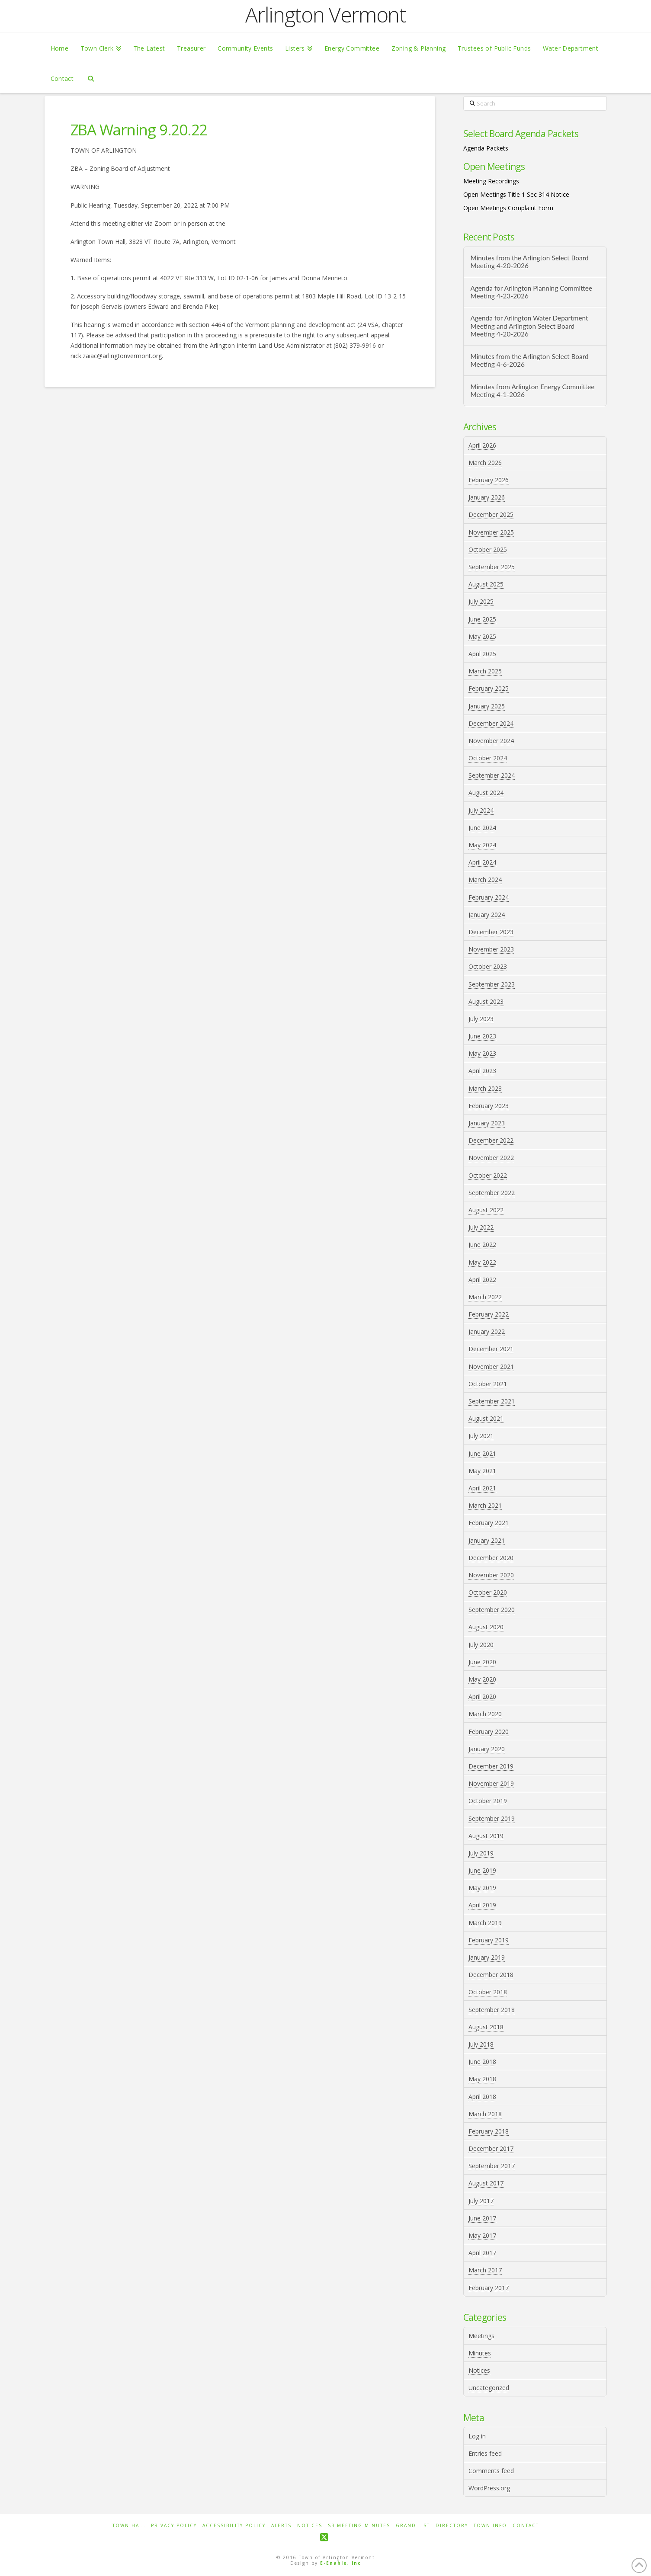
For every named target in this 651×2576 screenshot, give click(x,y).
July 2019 (481, 1853)
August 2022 (485, 1210)
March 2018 (485, 2114)
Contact (526, 2525)
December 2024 (490, 723)
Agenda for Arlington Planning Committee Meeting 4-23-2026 (531, 292)
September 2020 (491, 1609)
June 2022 (482, 1244)
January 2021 (486, 1540)
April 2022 (482, 1279)
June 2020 (482, 1662)
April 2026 (482, 445)
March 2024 (485, 879)
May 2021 (482, 1471)
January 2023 (486, 1123)
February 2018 (488, 2131)
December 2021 (490, 1349)
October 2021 (487, 1384)
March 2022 (485, 1297)
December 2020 (490, 1558)
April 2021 (482, 1488)
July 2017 (481, 2201)
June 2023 (482, 1036)
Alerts (281, 2525)
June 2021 (482, 1453)
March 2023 (485, 1088)
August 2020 (485, 1627)
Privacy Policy (174, 2525)
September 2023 (491, 984)
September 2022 (491, 1193)
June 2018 (482, 2061)
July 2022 (481, 1227)
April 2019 (482, 1905)
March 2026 (485, 462)
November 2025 (491, 532)
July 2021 (481, 1436)
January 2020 (486, 1749)
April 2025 (482, 654)
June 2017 (482, 2218)
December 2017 (490, 2148)
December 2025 (490, 514)
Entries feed (485, 2453)
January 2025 (486, 706)
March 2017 (485, 2270)
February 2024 (488, 897)
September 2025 (491, 567)
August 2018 (485, 2027)
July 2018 (481, 2044)
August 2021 (485, 1418)
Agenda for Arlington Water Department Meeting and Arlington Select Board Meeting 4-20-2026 (529, 326)
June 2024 (482, 827)
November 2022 (491, 1157)
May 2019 (482, 1888)
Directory (452, 2525)
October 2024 (487, 758)
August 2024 (485, 792)
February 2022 (488, 1314)
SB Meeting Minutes (359, 2525)
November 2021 (491, 1366)
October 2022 (487, 1175)
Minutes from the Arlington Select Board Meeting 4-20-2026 (529, 262)
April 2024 (482, 862)
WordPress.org (489, 2488)
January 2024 (486, 914)
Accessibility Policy (234, 2525)
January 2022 (486, 1331)
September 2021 (491, 1401)
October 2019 (487, 1801)
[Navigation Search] (91, 78)
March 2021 (485, 1505)
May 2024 (482, 845)
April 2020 (482, 1696)
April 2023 (482, 1071)
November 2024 (491, 741)
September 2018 (491, 2010)
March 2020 (485, 1714)
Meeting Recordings (491, 181)
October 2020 (487, 1592)
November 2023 (491, 949)
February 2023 (488, 1106)
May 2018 (482, 2079)
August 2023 (485, 1001)
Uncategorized (488, 2388)
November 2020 (491, 1575)
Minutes (479, 2353)
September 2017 (491, 2166)
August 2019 (485, 1836)
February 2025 (488, 688)
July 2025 (481, 601)
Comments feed (491, 2471)
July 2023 (481, 1019)
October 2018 (487, 1992)
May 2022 (482, 1262)
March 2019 (485, 1923)
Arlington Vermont (325, 14)
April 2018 (482, 2096)
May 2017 (482, 2235)
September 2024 (491, 775)
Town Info (490, 2525)
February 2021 (488, 1523)
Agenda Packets (485, 148)
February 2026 (488, 480)
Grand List (413, 2525)
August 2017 (485, 2183)
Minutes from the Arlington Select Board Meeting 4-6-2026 (529, 360)
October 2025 (487, 549)
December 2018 (490, 1974)
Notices (479, 2370)
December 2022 (490, 1140)
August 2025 (485, 584)
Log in (477, 2436)
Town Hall (128, 2525)
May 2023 (482, 1053)
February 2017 (488, 2288)
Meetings (481, 2336)
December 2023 (490, 932)
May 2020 (482, 1679)
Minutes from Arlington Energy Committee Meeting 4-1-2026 (532, 391)
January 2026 (486, 497)
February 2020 (488, 1731)
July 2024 (481, 810)
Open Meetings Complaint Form (508, 208)
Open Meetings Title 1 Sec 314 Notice (516, 194)
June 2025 (482, 619)
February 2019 (488, 1940)
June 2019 (482, 1870)
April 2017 (482, 2253)
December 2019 (490, 1766)
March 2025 (485, 671)
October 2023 (487, 966)
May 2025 (482, 636)
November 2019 (491, 1783)
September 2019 (491, 1818)
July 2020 (481, 1644)
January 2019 (486, 1957)
